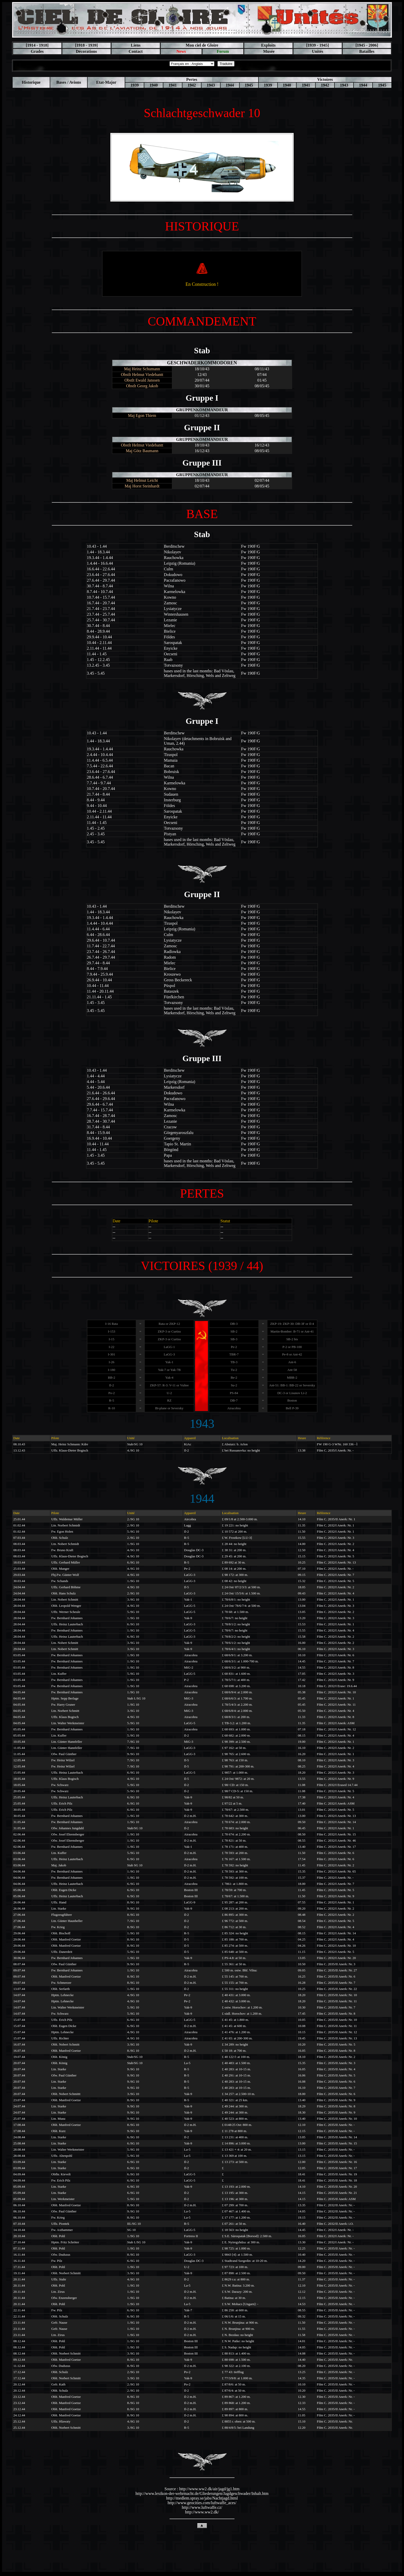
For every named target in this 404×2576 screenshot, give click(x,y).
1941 (173, 85)
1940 (153, 85)
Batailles (366, 51)
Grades (37, 51)
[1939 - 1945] (317, 45)
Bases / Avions (68, 82)
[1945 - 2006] (367, 45)
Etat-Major (106, 82)
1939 (134, 85)
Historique (31, 82)
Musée (268, 51)
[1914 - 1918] (37, 45)
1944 (230, 85)
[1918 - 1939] (86, 45)
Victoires (325, 79)
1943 (211, 85)
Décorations (86, 51)
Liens (135, 45)
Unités (317, 51)
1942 (192, 85)
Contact (135, 51)
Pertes (191, 79)
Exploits (268, 45)
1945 (249, 85)
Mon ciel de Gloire (202, 45)
